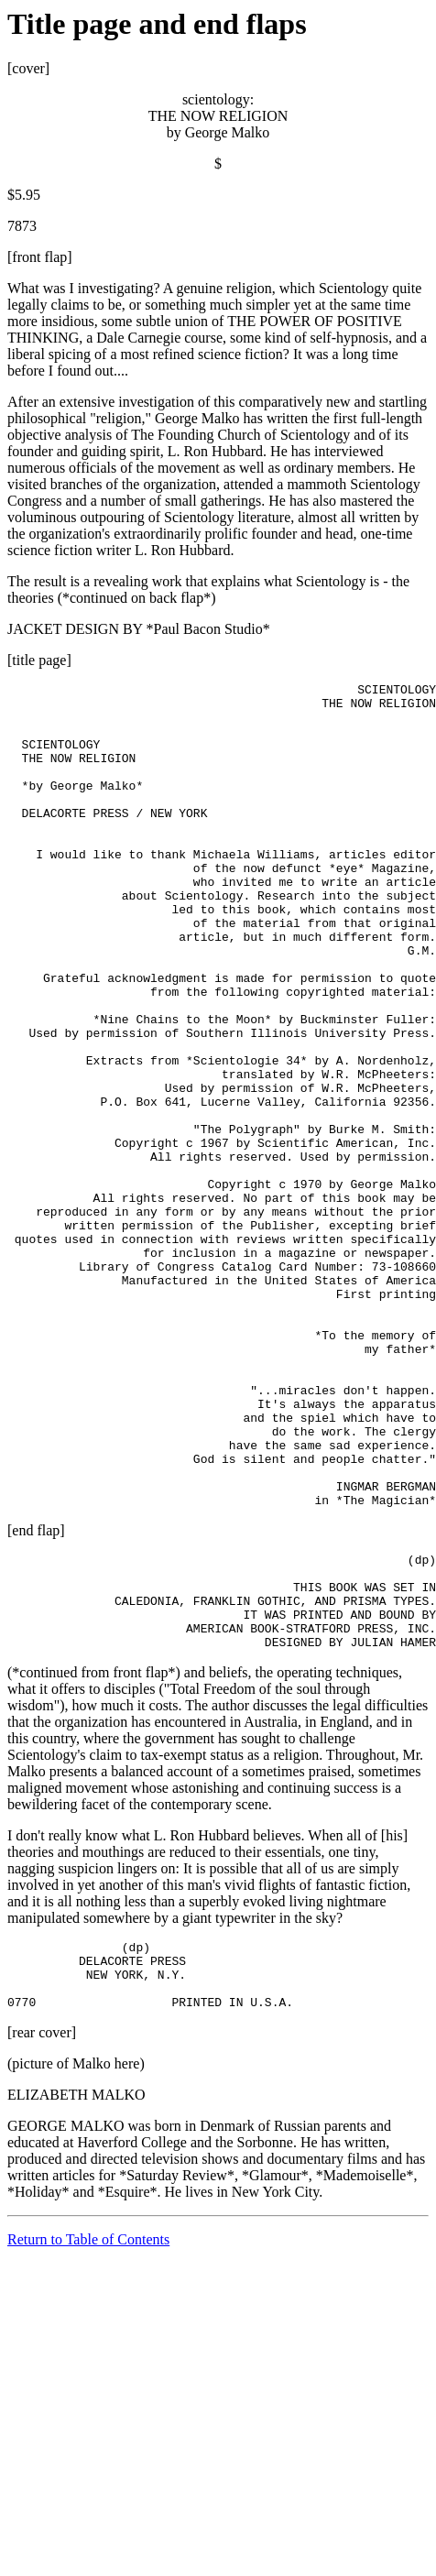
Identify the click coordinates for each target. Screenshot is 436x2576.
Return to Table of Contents (88, 2437)
